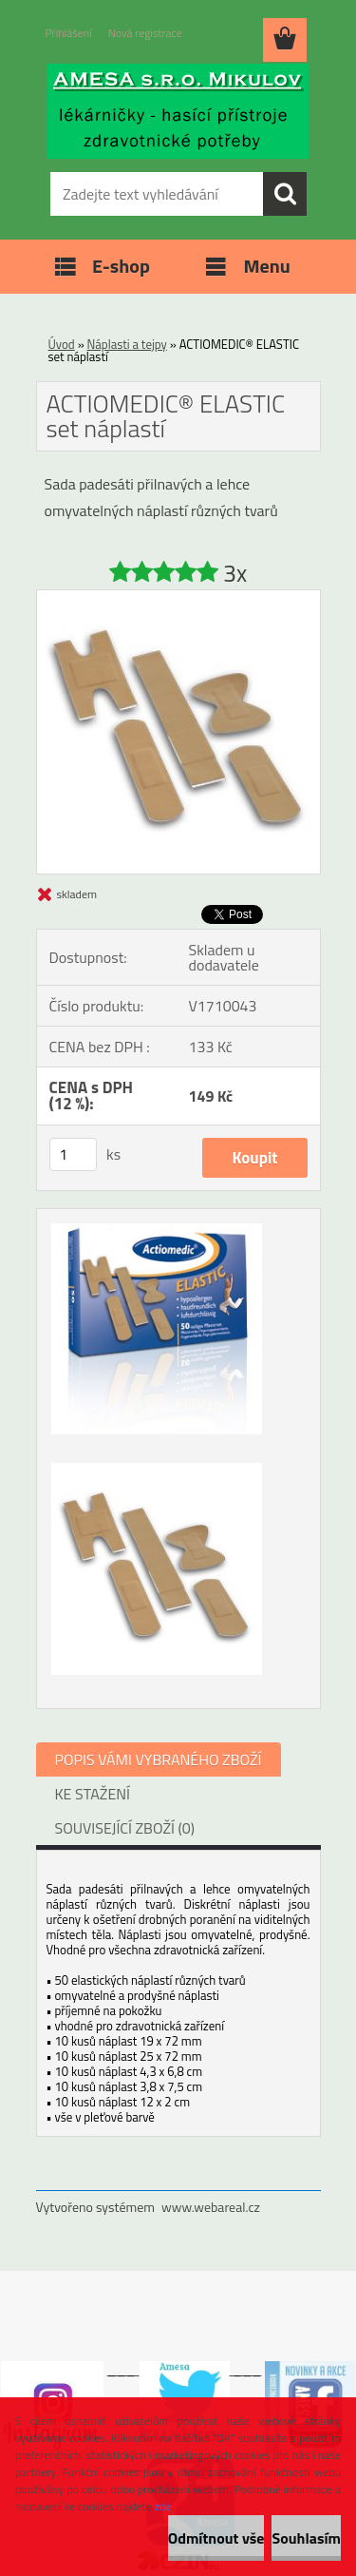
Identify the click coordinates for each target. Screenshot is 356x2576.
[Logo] (178, 111)
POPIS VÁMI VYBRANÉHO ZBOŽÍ (158, 1759)
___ (121, 2368)
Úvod (61, 344)
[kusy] (73, 1154)
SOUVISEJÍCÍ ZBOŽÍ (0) (125, 1828)
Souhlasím (306, 2538)
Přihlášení (69, 33)
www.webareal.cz (210, 2207)
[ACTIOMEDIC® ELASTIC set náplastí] (178, 597)
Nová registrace (145, 33)
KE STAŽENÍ (93, 1793)
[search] (285, 194)
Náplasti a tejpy (127, 344)
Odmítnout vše (216, 2538)
